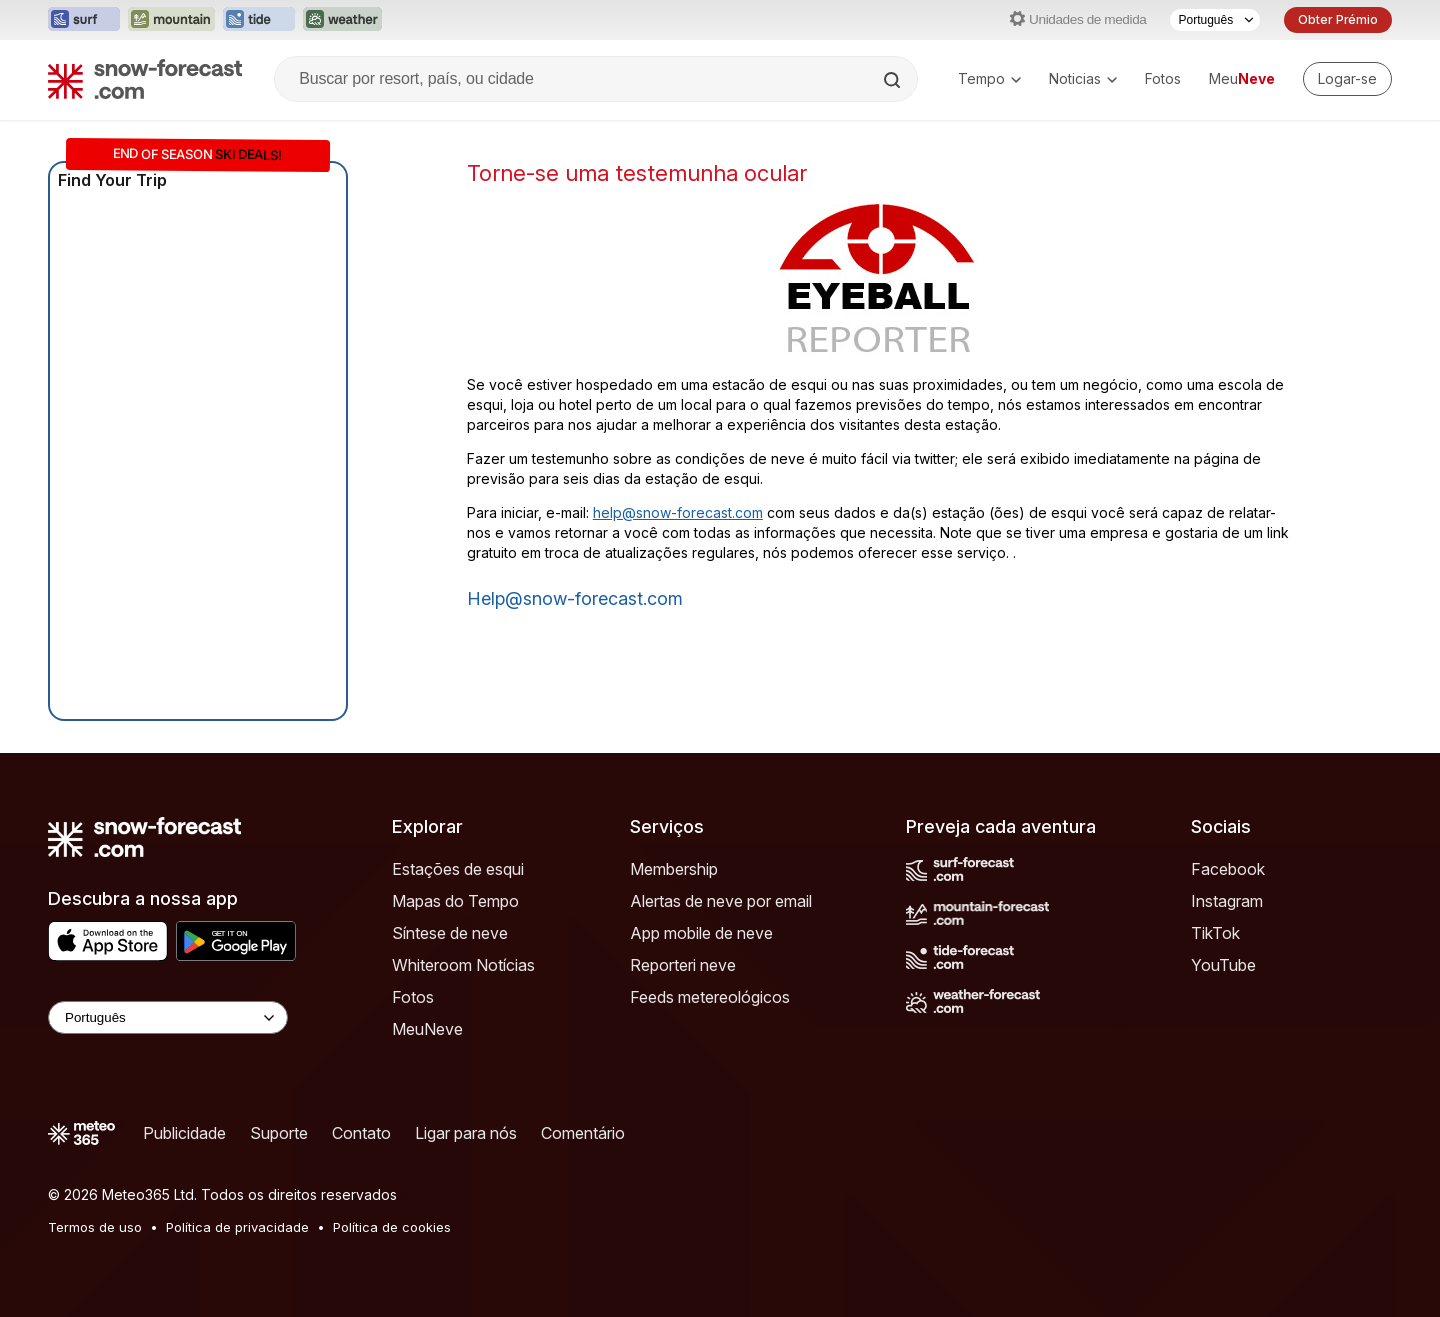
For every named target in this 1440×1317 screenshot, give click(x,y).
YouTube (1223, 965)
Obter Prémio (1338, 19)
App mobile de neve (701, 933)
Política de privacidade (237, 1227)
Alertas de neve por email (721, 901)
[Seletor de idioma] (1215, 20)
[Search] (894, 80)
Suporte (279, 1133)
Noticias (1083, 78)
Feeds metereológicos (710, 997)
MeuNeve (427, 1029)
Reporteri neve (683, 965)
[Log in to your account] (1347, 79)
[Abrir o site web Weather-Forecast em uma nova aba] (342, 20)
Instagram (1227, 901)
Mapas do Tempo (455, 901)
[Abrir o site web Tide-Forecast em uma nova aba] (259, 20)
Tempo (989, 78)
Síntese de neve (450, 933)
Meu (1242, 78)
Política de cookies (392, 1227)
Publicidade (184, 1133)
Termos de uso (95, 1227)
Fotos (1163, 78)
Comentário (583, 1133)
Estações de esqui (458, 869)
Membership (674, 869)
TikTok (1215, 933)
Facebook (1228, 869)
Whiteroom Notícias (463, 965)
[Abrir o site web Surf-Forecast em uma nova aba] (84, 20)
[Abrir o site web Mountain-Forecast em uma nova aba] (171, 20)
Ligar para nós (466, 1133)
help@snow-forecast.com (678, 512)
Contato (361, 1133)
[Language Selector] (168, 1017)
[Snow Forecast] (145, 79)
